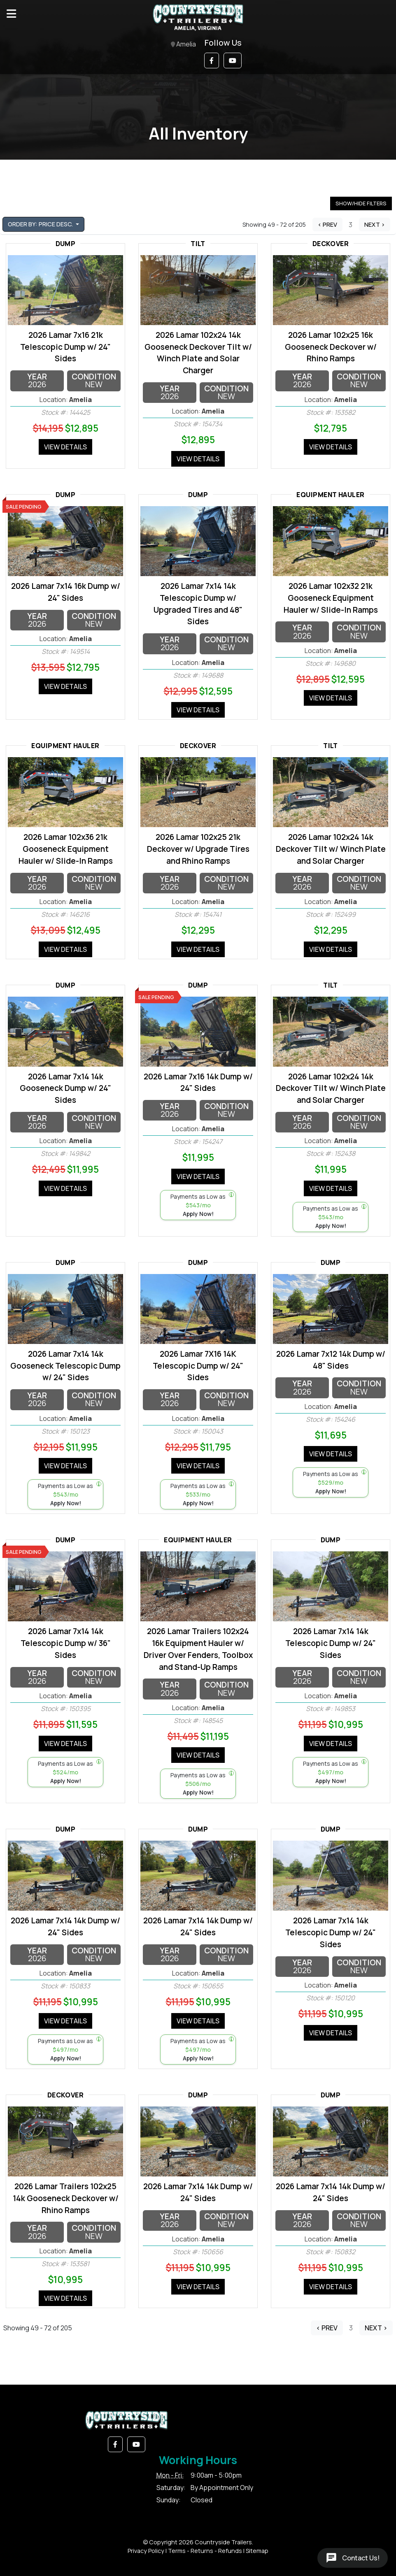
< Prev (327, 224)
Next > (374, 224)
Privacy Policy (146, 2551)
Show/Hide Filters (361, 203)
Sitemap (257, 2551)
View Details (65, 446)
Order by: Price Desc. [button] (41, 224)
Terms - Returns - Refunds (205, 2551)
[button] (211, 60)
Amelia (183, 45)
